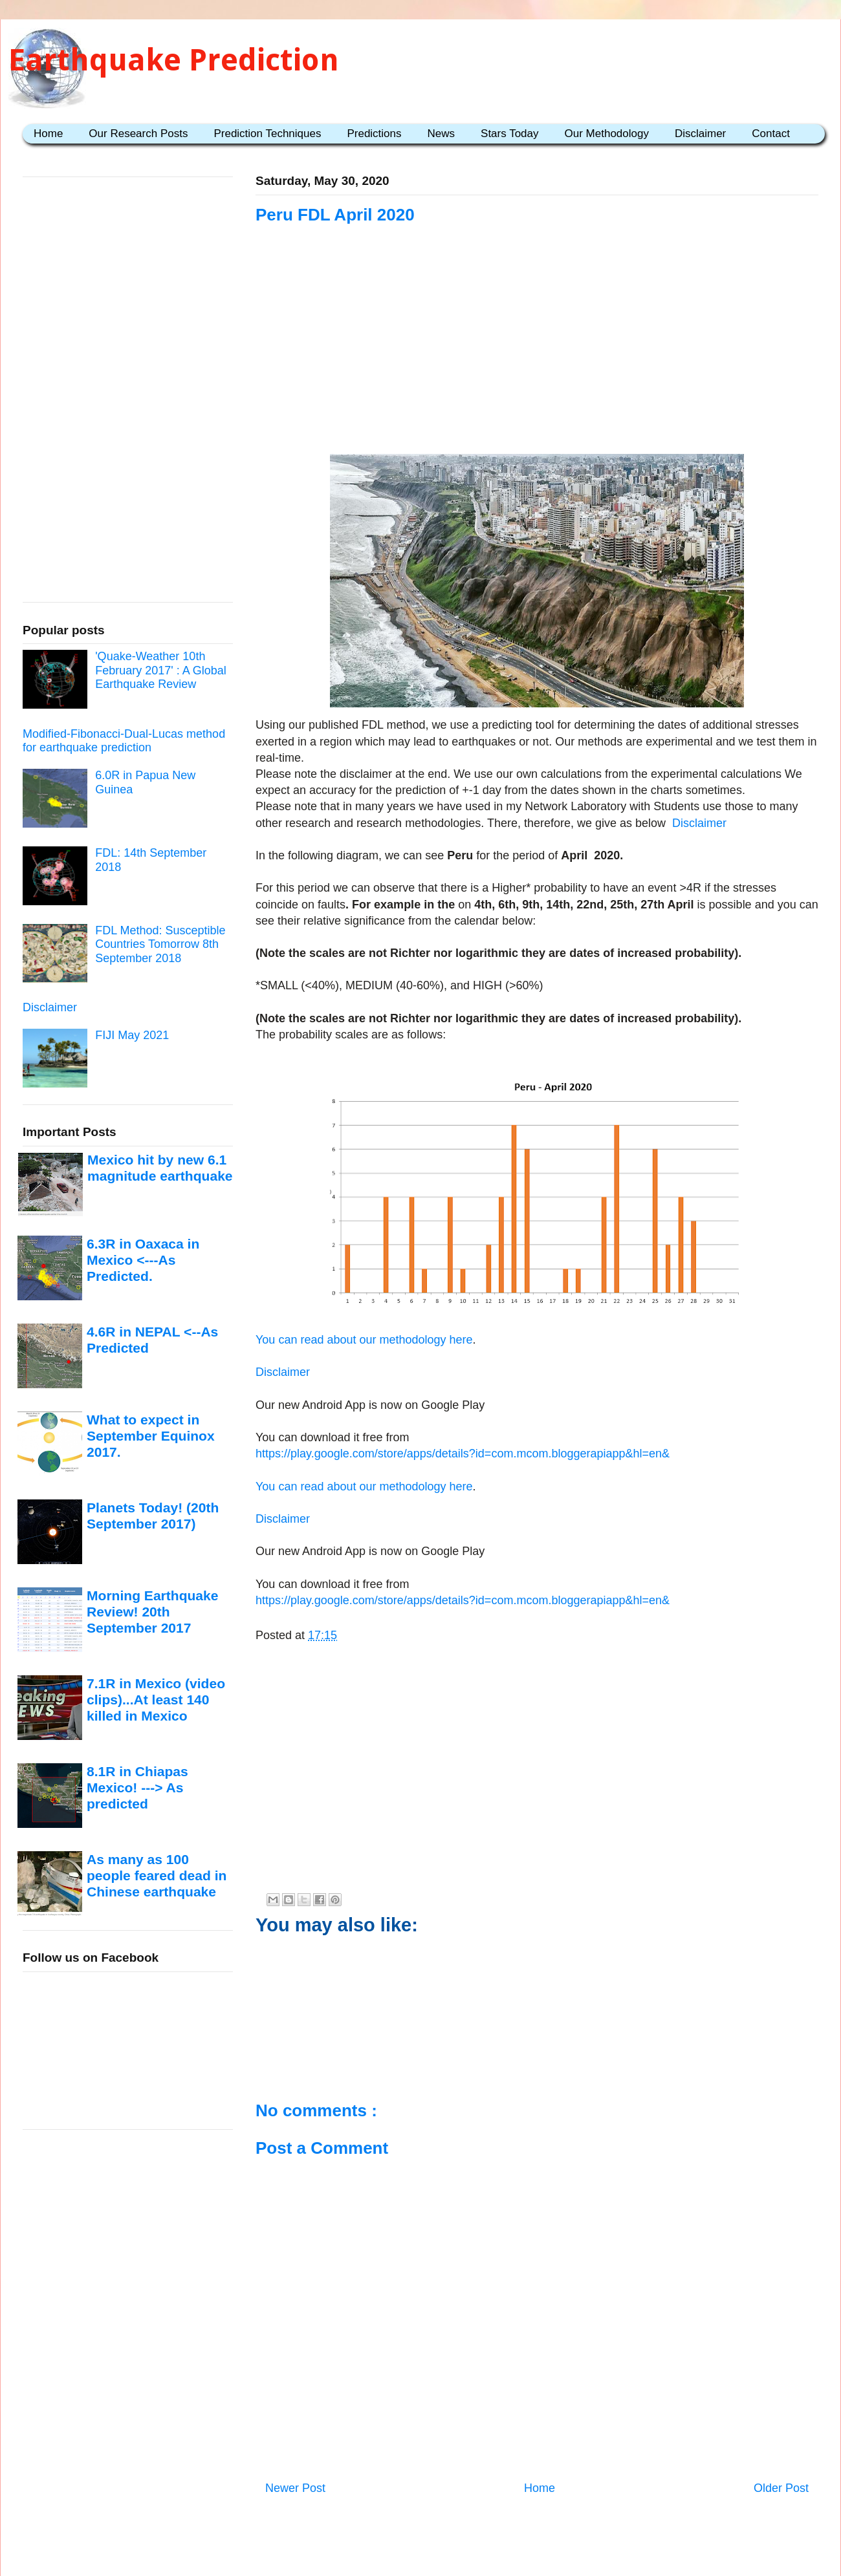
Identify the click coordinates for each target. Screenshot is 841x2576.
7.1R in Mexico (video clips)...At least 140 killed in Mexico (156, 1700)
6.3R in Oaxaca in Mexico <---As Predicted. (143, 1260)
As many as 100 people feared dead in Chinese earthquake (156, 1876)
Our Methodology (607, 133)
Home (48, 133)
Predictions (374, 133)
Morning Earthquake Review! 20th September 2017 (152, 1612)
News (441, 133)
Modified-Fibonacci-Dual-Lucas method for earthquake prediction (124, 741)
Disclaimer (700, 133)
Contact (771, 133)
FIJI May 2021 (132, 1035)
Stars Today (509, 133)
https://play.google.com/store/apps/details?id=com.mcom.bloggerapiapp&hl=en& (463, 1453)
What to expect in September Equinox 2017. (151, 1436)
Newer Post (295, 2488)
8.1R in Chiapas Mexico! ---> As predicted (137, 1788)
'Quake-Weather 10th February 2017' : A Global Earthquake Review (160, 670)
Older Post (781, 2488)
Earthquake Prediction (173, 60)
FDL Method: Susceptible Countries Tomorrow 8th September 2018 (160, 944)
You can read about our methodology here (364, 1339)
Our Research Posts (138, 133)
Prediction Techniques (267, 133)
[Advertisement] (537, 357)
